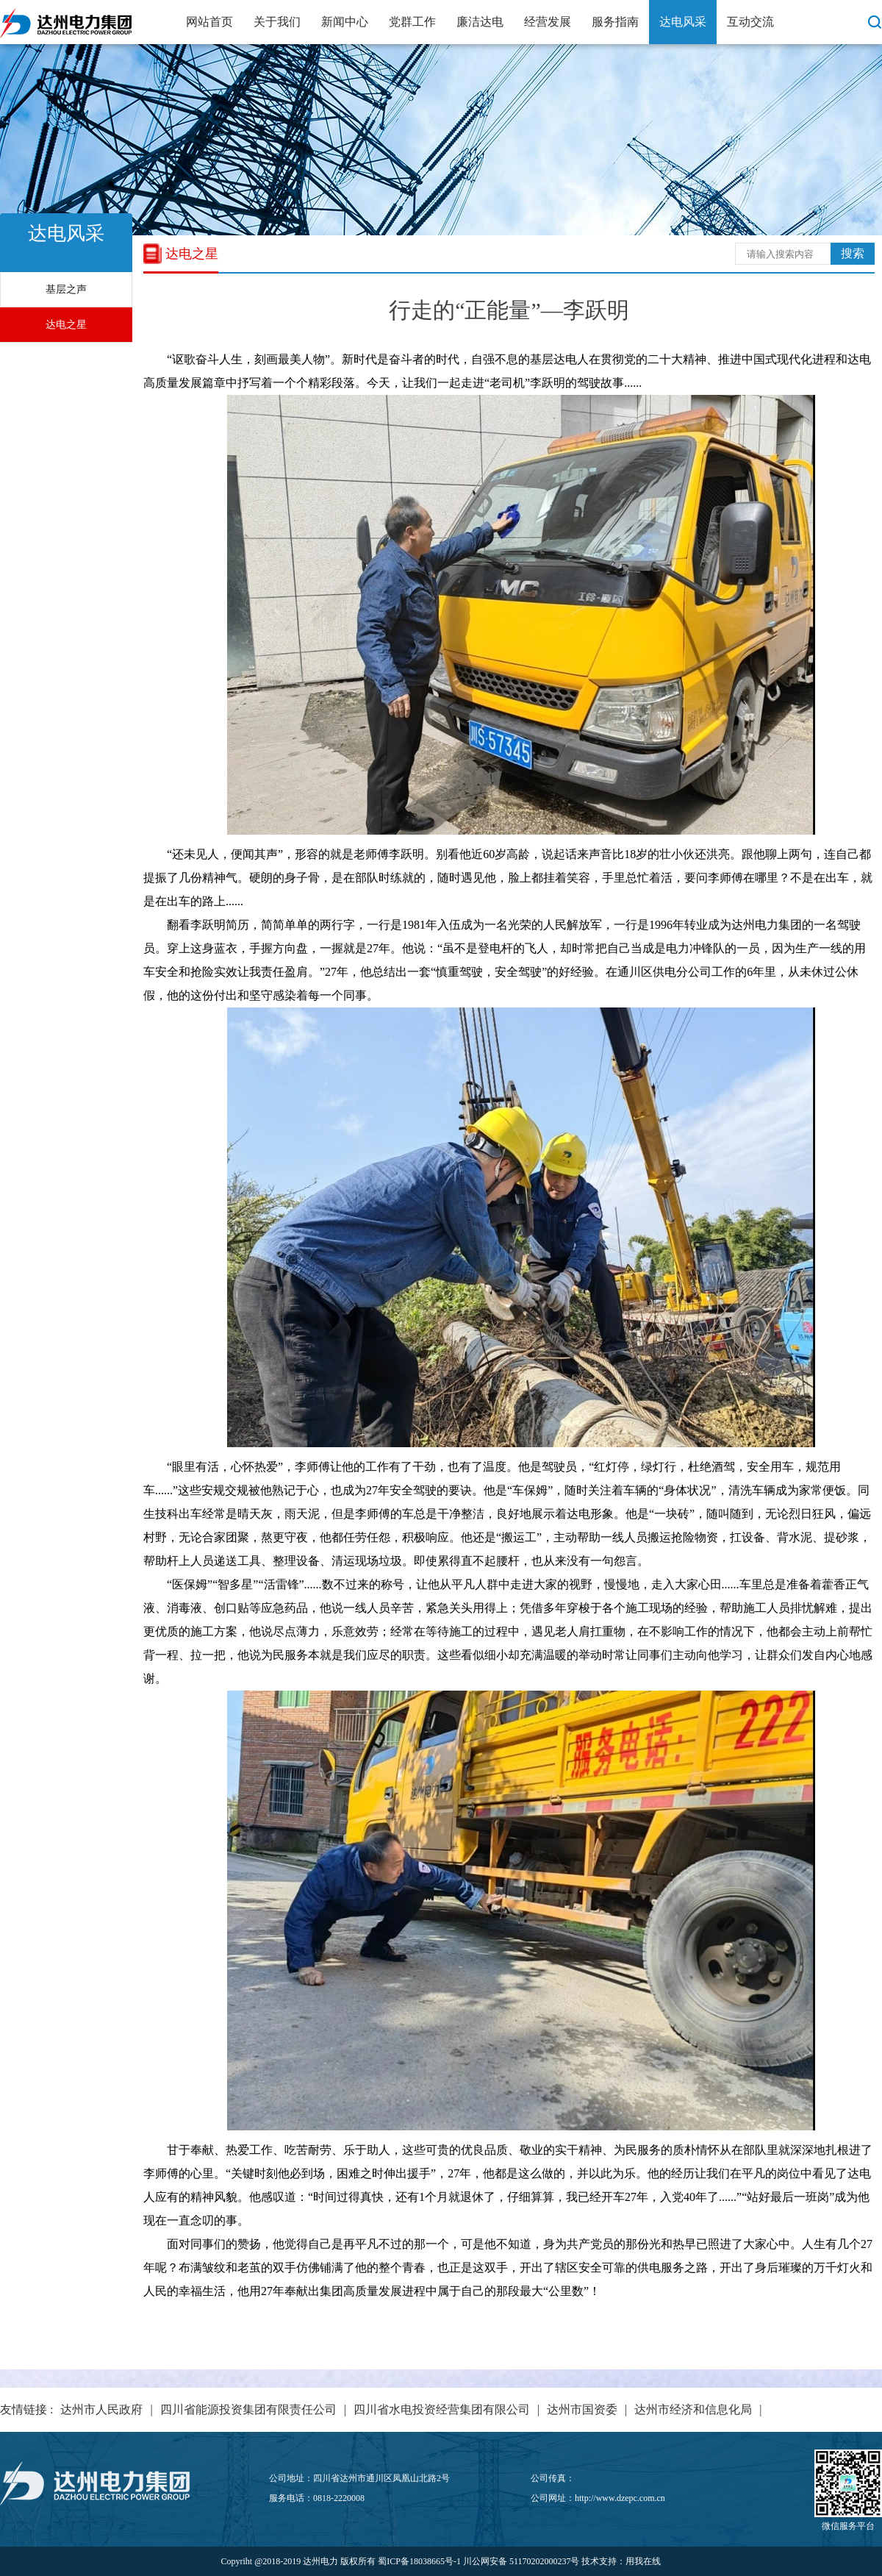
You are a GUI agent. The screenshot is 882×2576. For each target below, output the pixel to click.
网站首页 (209, 21)
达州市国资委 (582, 2409)
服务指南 (615, 21)
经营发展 (547, 21)
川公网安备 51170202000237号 (521, 2561)
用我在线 (643, 2561)
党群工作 (412, 21)
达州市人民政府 (101, 2409)
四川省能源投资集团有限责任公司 (248, 2409)
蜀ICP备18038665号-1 (419, 2561)
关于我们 (277, 21)
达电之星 (66, 324)
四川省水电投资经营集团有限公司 (442, 2409)
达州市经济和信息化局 (693, 2409)
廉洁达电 (479, 21)
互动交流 (750, 21)
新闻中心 (344, 21)
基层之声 (66, 289)
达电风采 (682, 21)
